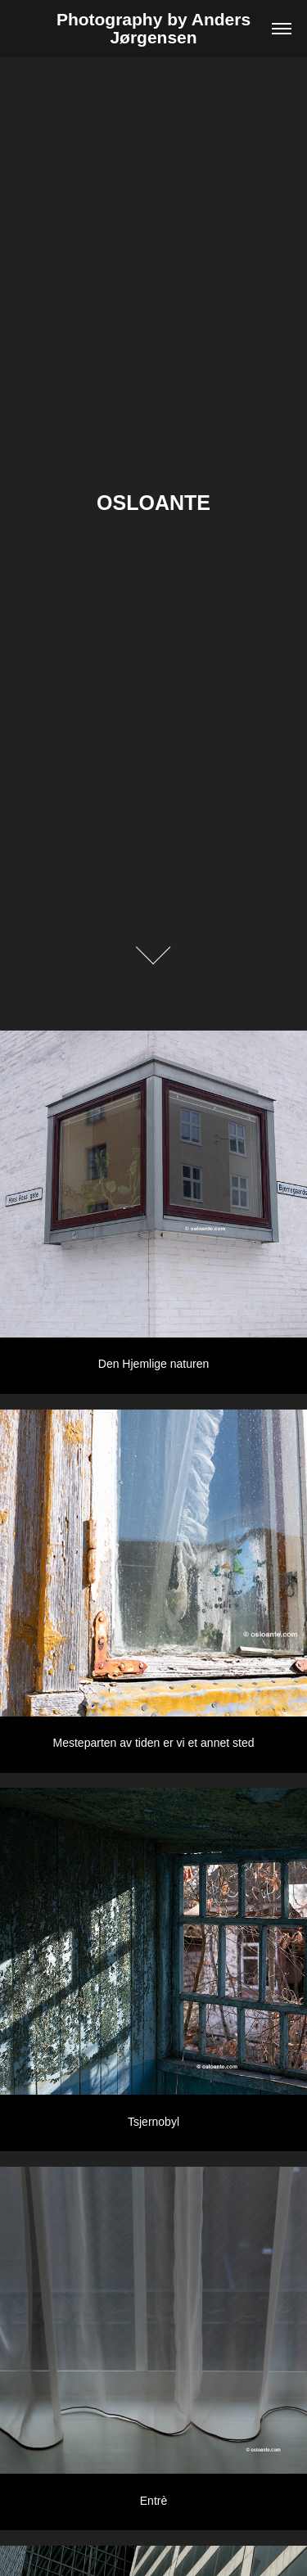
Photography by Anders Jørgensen (155, 28)
